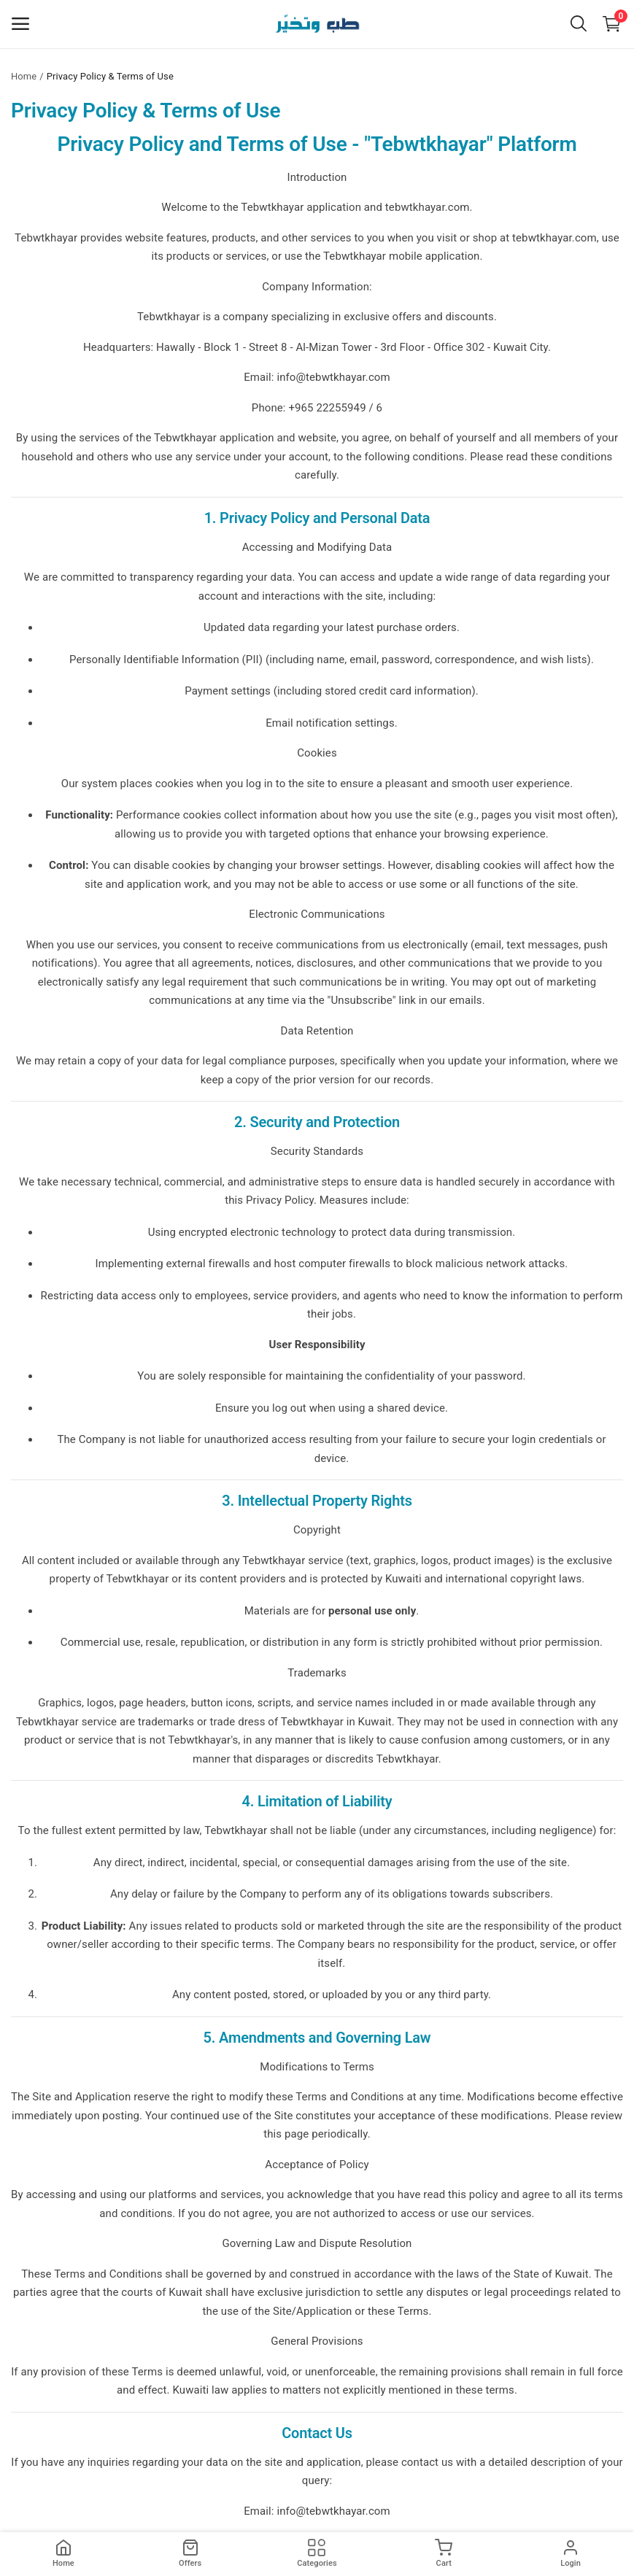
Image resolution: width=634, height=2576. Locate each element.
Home (23, 76)
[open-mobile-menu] (20, 24)
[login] (570, 2554)
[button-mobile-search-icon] (578, 24)
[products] (190, 2554)
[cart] (443, 2554)
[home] (63, 2554)
